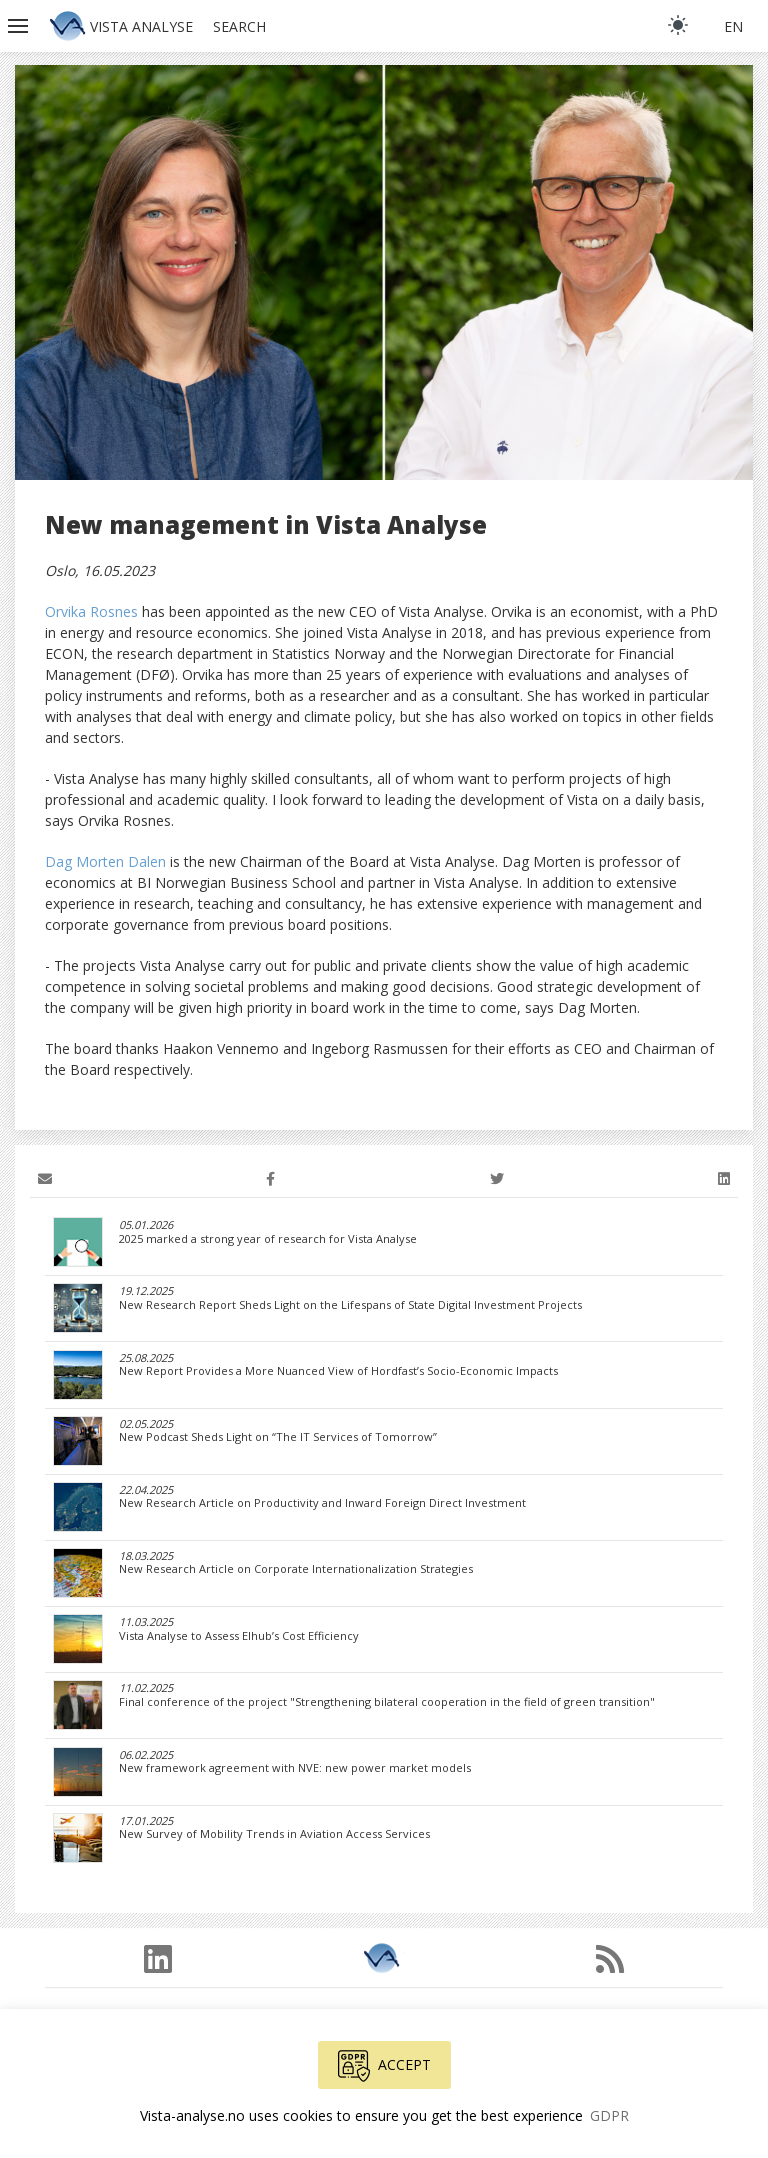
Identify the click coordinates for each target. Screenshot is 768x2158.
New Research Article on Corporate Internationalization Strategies (296, 1569)
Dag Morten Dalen (105, 861)
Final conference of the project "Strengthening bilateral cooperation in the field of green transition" (387, 1702)
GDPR (609, 2115)
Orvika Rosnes (91, 611)
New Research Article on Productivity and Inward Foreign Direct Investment (322, 1503)
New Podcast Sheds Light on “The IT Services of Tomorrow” (278, 1437)
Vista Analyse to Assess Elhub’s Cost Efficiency (239, 1636)
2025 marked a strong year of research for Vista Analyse (268, 1239)
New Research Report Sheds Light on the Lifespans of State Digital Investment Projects (350, 1305)
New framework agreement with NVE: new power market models (295, 1768)
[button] (20, 26)
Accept (384, 2066)
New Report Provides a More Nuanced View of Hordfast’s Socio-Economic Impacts (338, 1371)
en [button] (733, 26)
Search (239, 26)
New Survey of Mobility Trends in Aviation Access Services (274, 1834)
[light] (678, 25)
